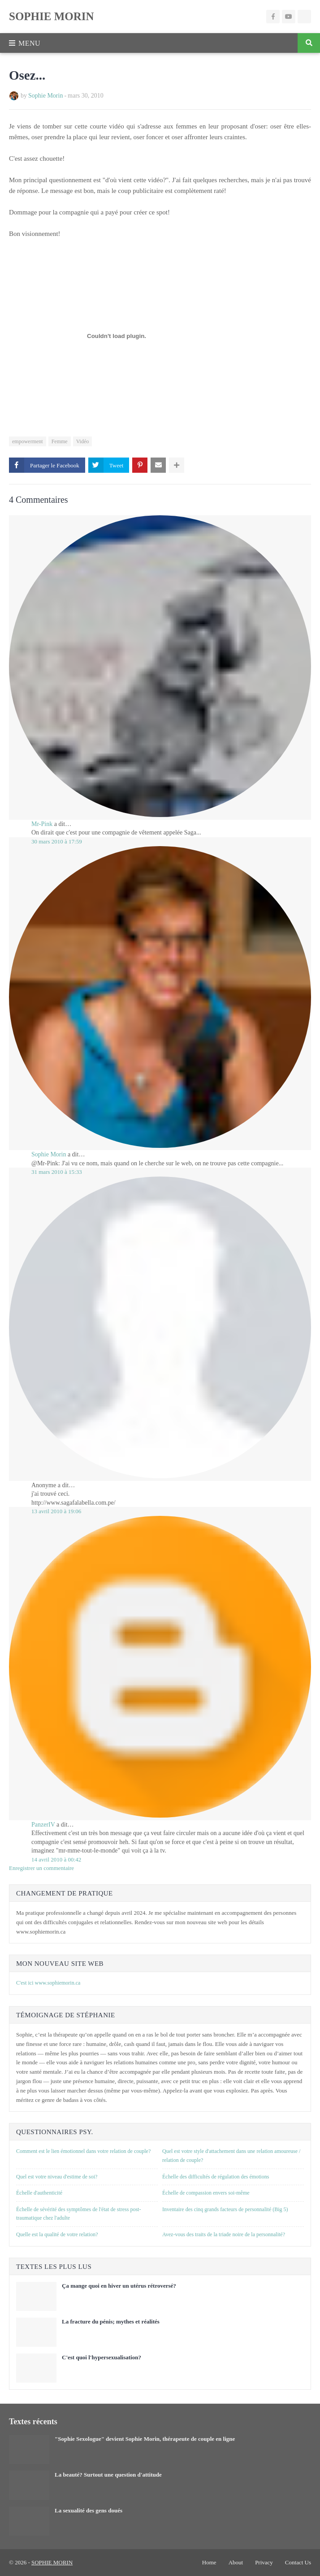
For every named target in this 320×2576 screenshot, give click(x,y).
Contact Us (298, 2562)
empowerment (27, 441)
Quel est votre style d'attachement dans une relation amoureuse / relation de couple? (231, 2155)
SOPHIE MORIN (51, 16)
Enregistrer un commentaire (41, 1868)
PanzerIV (43, 1824)
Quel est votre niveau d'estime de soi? (56, 2177)
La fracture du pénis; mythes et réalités (111, 2321)
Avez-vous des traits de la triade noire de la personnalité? (223, 2234)
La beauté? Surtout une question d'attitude (108, 2474)
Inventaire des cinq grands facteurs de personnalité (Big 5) (225, 2209)
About (236, 2562)
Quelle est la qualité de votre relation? (57, 2234)
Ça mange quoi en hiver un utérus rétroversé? (119, 2285)
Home (209, 2562)
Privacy (264, 2562)
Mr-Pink (41, 824)
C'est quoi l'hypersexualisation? (101, 2357)
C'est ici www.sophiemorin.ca (48, 1983)
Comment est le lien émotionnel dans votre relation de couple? (83, 2151)
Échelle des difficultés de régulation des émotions (215, 2177)
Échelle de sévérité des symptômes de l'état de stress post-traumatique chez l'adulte (78, 2213)
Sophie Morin (45, 95)
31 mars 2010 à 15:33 (56, 1171)
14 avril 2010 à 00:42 (56, 1859)
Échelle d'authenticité (39, 2193)
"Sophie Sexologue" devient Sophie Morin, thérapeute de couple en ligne (145, 2438)
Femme (60, 441)
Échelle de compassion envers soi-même (206, 2193)
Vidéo (82, 441)
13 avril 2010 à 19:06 (56, 1511)
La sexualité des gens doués (88, 2510)
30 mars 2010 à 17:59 (56, 841)
